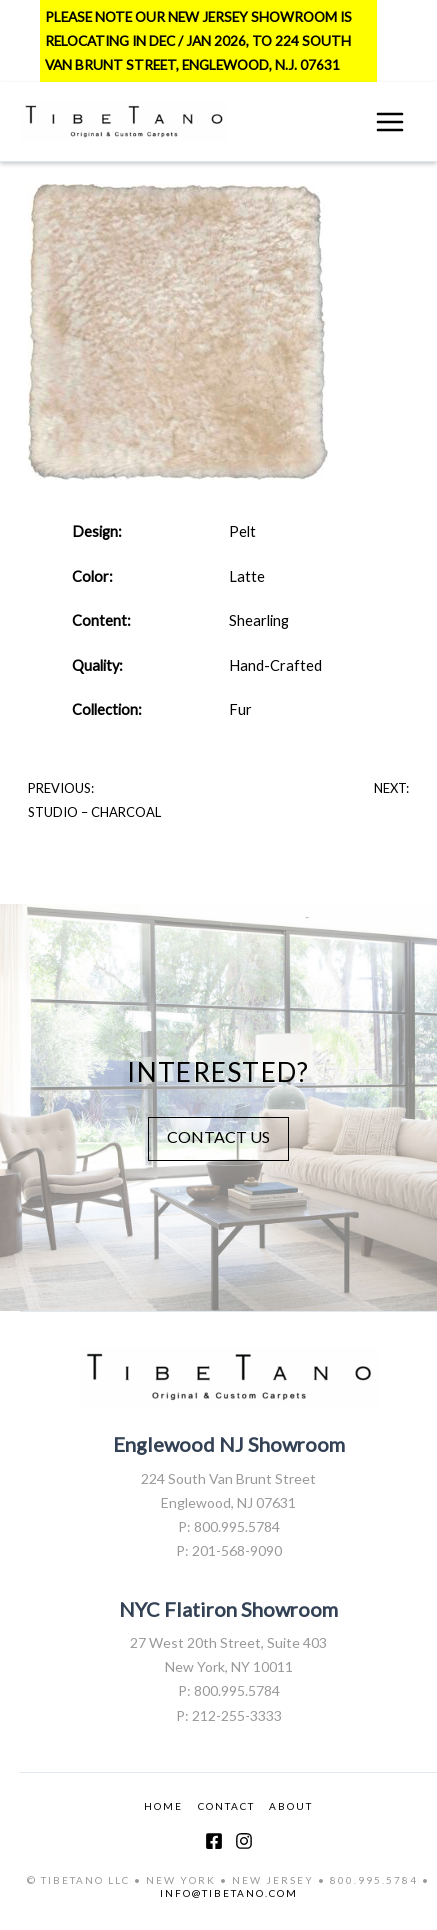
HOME (163, 1806)
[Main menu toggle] (390, 122)
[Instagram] (244, 1841)
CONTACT (226, 1806)
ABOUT (291, 1806)
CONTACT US (218, 1136)
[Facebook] (214, 1841)
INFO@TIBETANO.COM (229, 1893)
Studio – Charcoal (94, 812)
